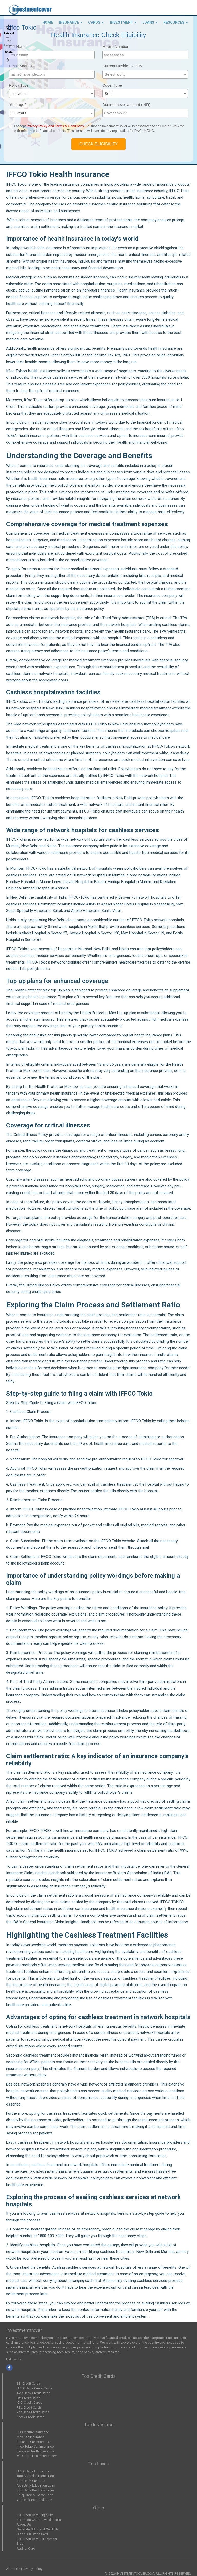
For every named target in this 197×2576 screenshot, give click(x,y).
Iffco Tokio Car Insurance (35, 2446)
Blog (20, 2543)
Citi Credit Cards (28, 2398)
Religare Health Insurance (35, 2451)
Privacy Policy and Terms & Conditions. (56, 126)
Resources (176, 20)
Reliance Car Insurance (33, 2442)
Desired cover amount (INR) (126, 104)
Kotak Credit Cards (30, 2417)
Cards (99, 20)
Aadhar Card (26, 2548)
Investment (125, 20)
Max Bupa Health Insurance (37, 2456)
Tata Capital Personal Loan (36, 2476)
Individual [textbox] (19, 93)
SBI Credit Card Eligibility (35, 2515)
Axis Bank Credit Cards (33, 2393)
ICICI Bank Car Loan (31, 2481)
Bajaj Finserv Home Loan (35, 2495)
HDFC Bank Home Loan (34, 2471)
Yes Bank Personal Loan (34, 2500)
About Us (24, 2525)
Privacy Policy (32, 2569)
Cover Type (112, 85)
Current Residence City (122, 66)
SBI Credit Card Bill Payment (37, 2539)
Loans (151, 20)
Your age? (17, 104)
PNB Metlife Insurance (33, 2432)
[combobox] (145, 74)
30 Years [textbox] (18, 113)
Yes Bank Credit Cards (33, 2412)
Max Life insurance (30, 2437)
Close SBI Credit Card (32, 2534)
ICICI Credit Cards (29, 2402)
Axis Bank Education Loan (36, 2485)
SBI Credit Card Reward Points (39, 2520)
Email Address (21, 66)
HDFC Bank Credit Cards (34, 2388)
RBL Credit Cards (29, 2407)
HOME (52, 20)
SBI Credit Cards (29, 2383)
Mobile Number (115, 46)
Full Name (17, 46)
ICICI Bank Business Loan (35, 2490)
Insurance (74, 20)
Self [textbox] (108, 93)
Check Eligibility (98, 144)
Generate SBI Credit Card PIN (37, 2529)
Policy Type (18, 85)
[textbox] (145, 74)
